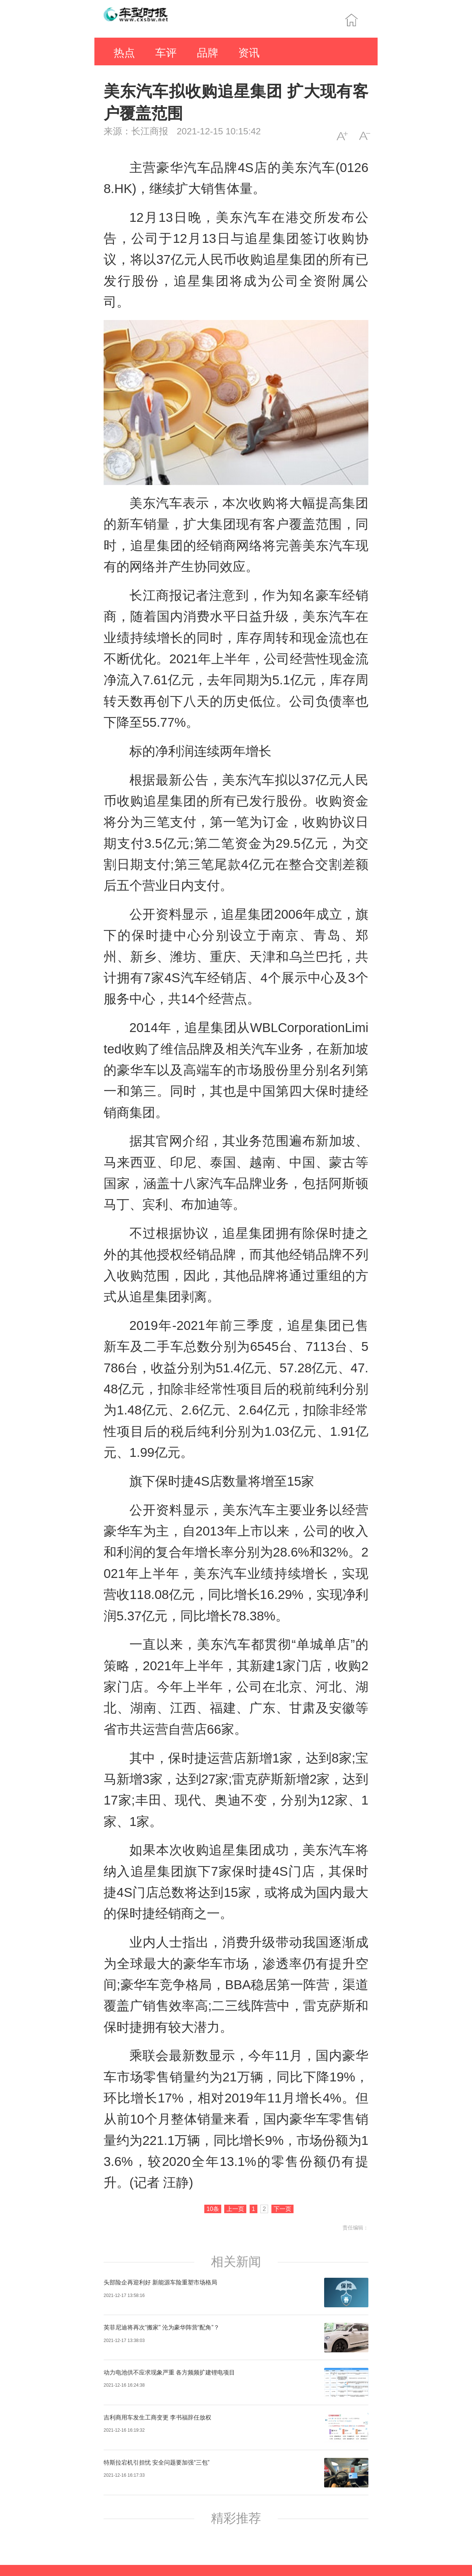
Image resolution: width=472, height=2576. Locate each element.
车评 (166, 53)
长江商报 (149, 131)
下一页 (282, 2209)
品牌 (207, 53)
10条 (212, 2209)
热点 (124, 53)
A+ (342, 136)
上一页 (235, 2209)
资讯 (249, 53)
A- (364, 136)
